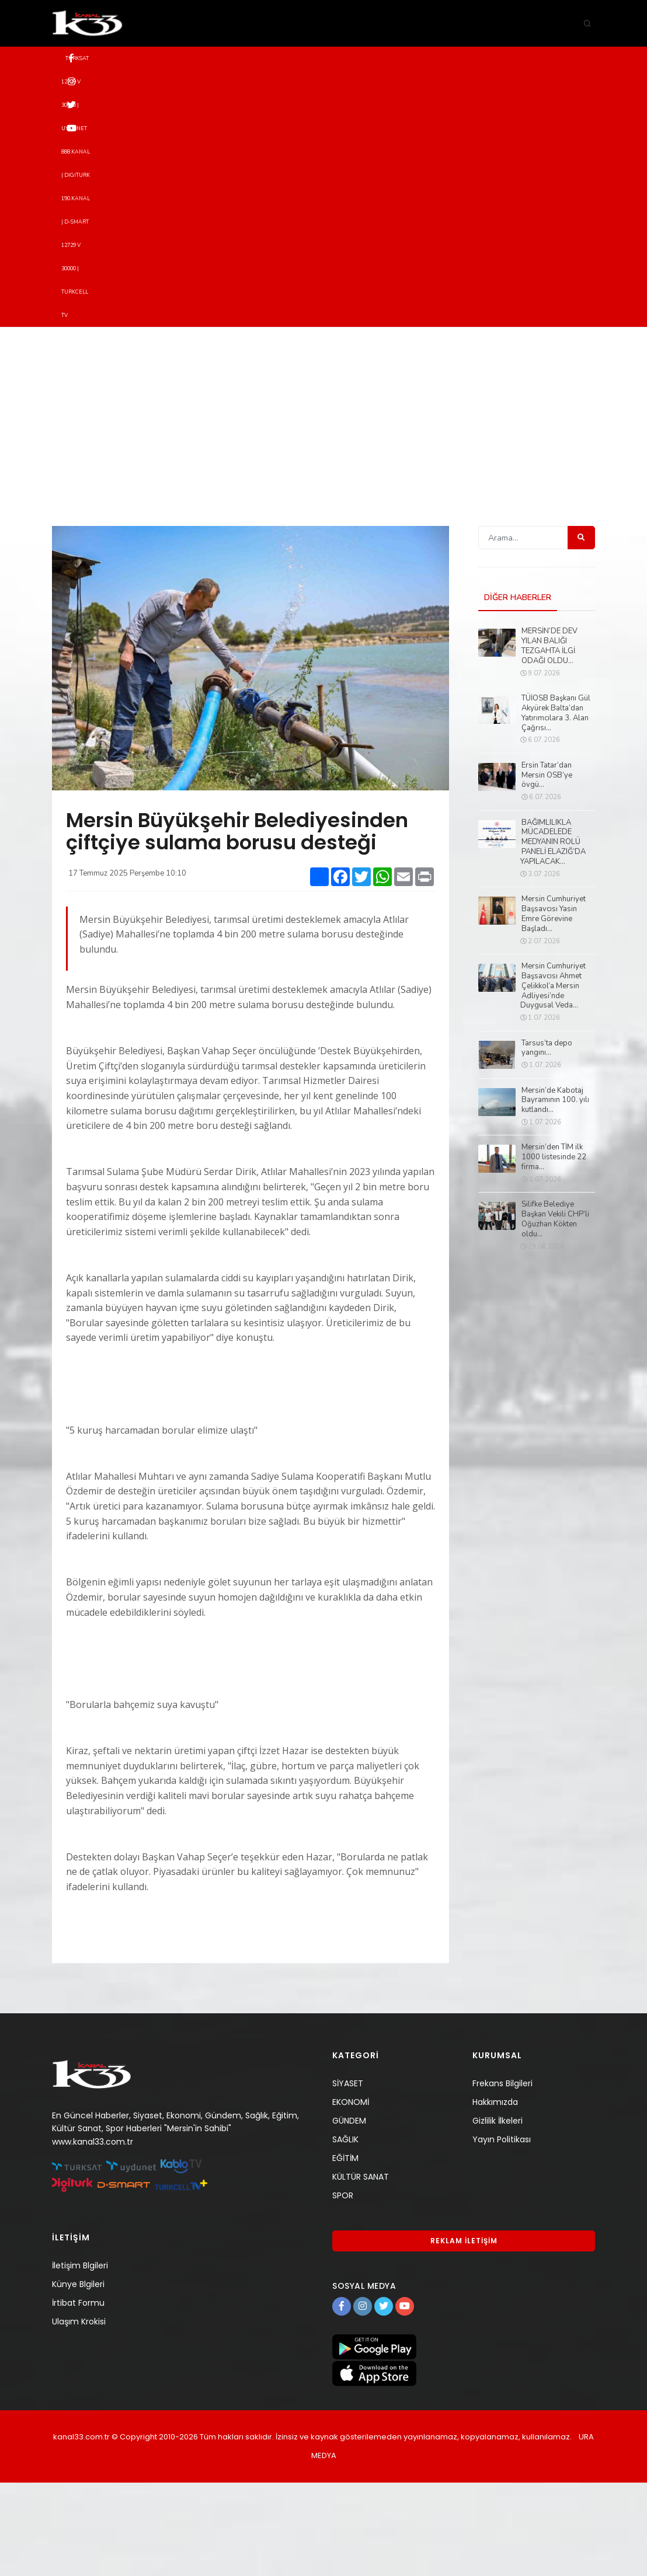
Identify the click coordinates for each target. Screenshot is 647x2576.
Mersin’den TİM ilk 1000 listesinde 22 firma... (553, 1251)
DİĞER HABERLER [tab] (517, 690)
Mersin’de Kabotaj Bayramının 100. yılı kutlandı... (555, 1194)
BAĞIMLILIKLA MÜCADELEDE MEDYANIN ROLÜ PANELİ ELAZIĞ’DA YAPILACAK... (553, 935)
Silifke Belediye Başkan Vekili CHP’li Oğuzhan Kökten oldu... (555, 1313)
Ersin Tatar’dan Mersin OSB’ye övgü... (546, 869)
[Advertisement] (323, 508)
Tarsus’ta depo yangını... (546, 1142)
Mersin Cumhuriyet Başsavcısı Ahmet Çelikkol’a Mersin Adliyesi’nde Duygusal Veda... (553, 1079)
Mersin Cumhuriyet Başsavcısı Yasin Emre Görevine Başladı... (553, 1007)
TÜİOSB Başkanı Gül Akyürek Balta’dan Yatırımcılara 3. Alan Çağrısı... (555, 807)
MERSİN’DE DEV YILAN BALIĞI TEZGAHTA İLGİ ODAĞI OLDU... (549, 739)
